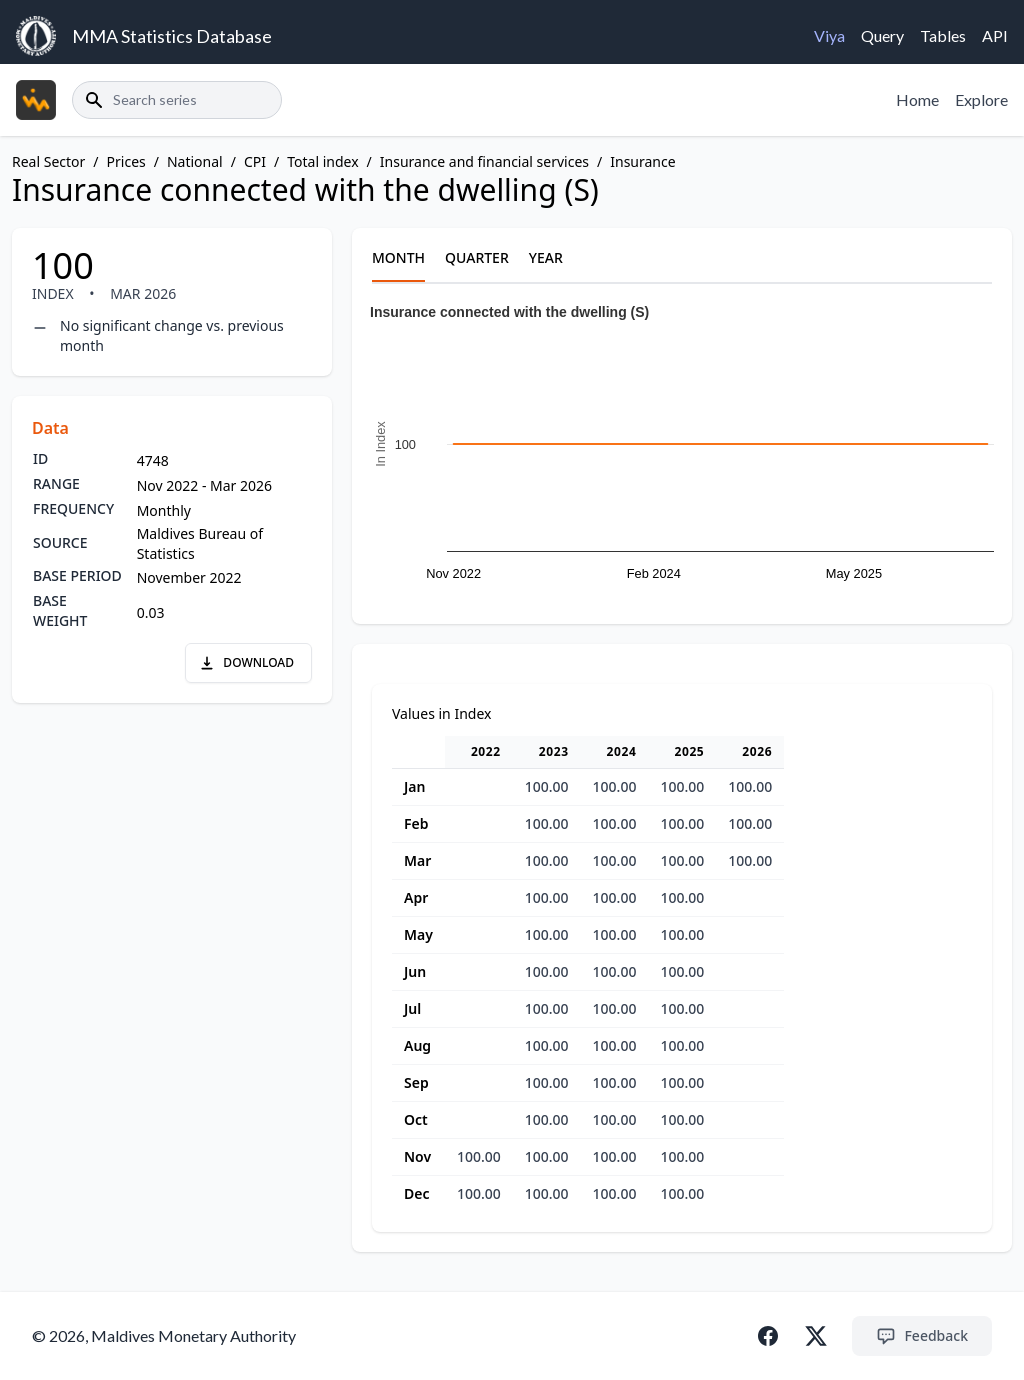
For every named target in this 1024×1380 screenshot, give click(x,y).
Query (882, 35)
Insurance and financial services (484, 161)
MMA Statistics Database (172, 36)
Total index (322, 161)
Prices (126, 161)
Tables (943, 35)
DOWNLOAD (246, 662)
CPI (255, 161)
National (195, 161)
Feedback (922, 1336)
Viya (829, 35)
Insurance (642, 161)
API (995, 35)
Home (917, 99)
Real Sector (48, 161)
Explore (981, 99)
